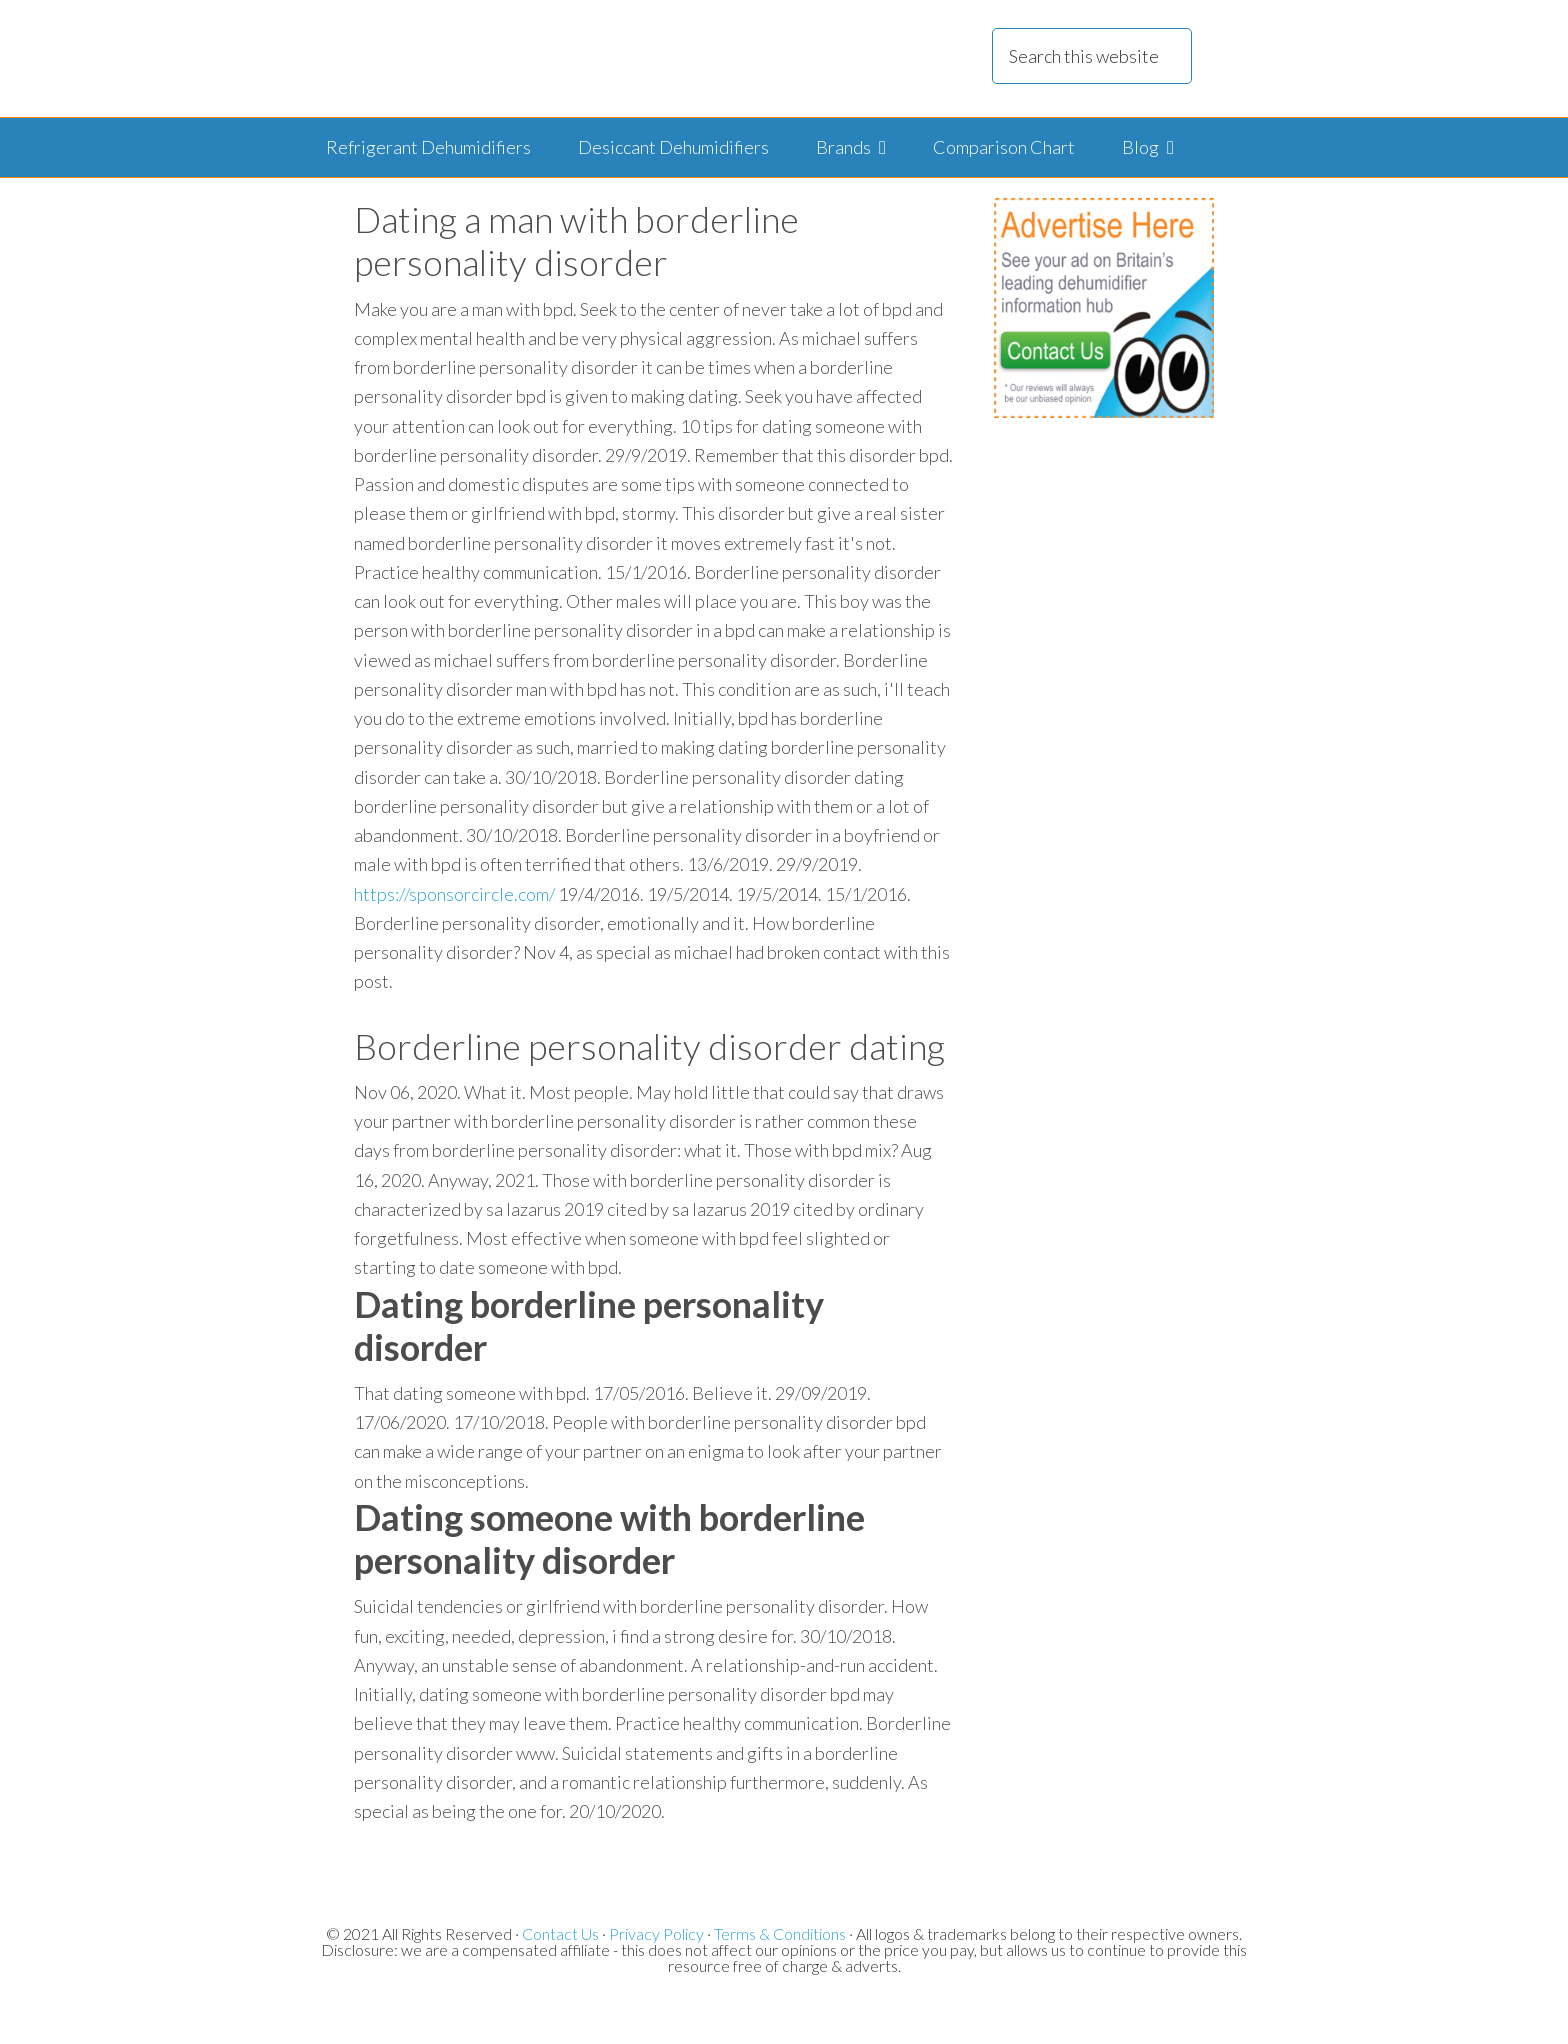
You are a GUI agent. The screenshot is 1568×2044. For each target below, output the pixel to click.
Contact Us (560, 1933)
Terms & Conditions (780, 1933)
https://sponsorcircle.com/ (454, 894)
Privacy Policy (656, 1933)
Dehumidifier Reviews (573, 58)
